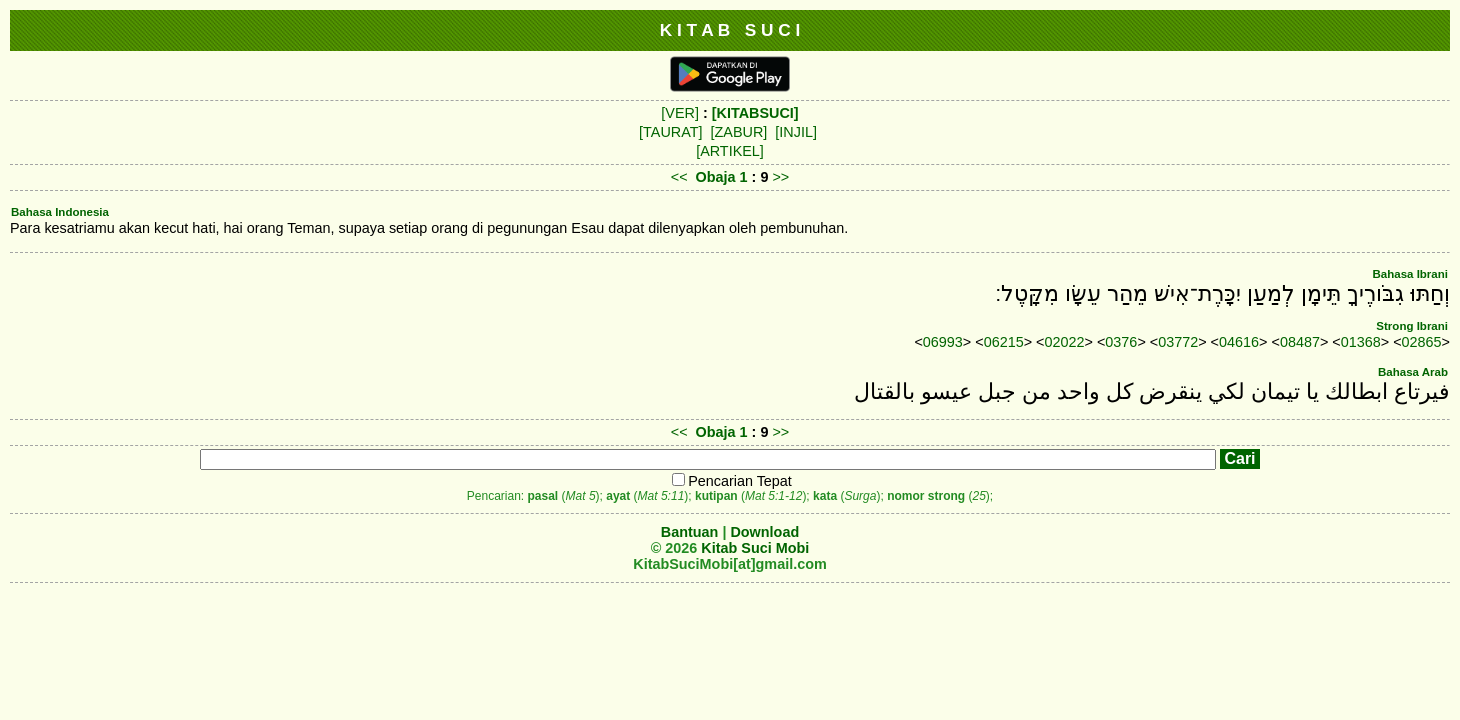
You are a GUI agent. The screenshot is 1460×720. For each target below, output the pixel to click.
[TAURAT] (670, 132)
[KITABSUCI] (755, 113)
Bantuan (690, 532)
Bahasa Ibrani (1410, 274)
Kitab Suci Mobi (755, 548)
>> (780, 177)
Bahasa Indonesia (60, 212)
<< (679, 177)
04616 (1239, 342)
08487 (1300, 342)
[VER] (680, 113)
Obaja (716, 177)
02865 (1422, 342)
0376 (1121, 342)
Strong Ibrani (1412, 326)
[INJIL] (796, 132)
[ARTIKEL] (730, 151)
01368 (1361, 342)
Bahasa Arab (1413, 372)
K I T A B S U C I (730, 30)
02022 (1065, 342)
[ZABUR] (739, 132)
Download (764, 532)
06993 (943, 342)
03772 (1178, 342)
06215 (1004, 342)
